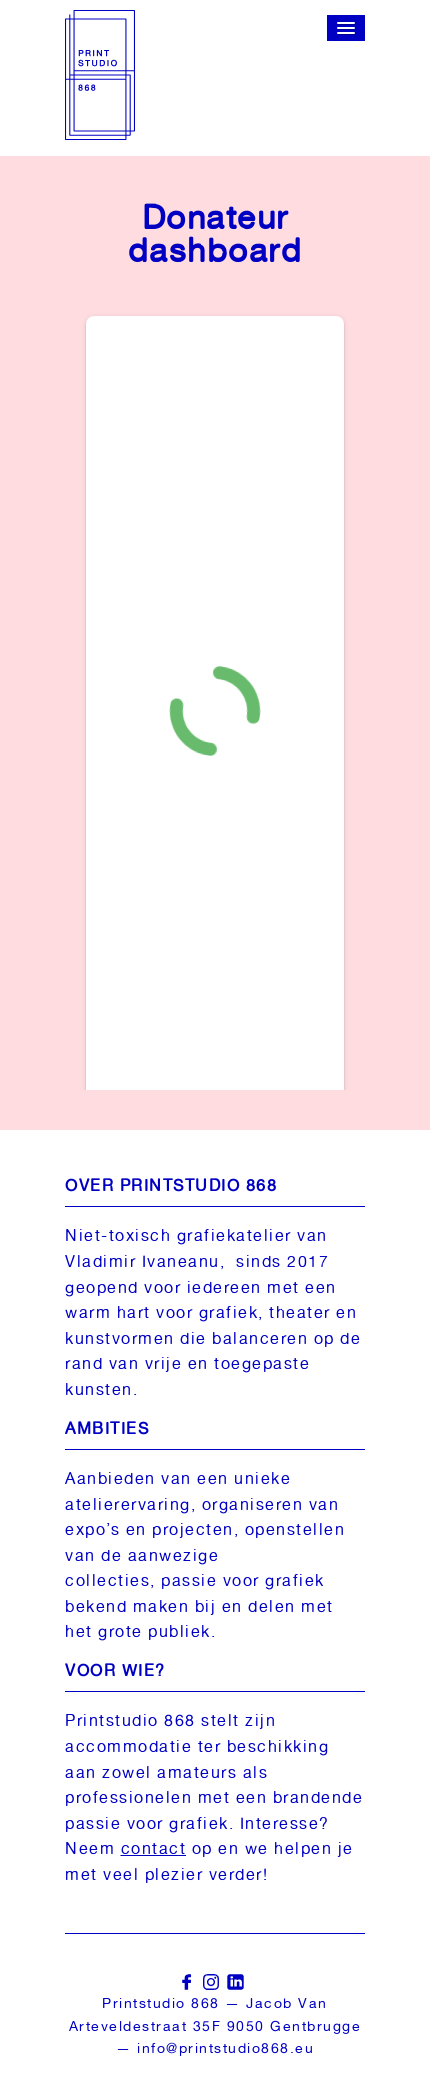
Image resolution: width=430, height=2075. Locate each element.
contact (154, 1848)
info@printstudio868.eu (225, 2048)
